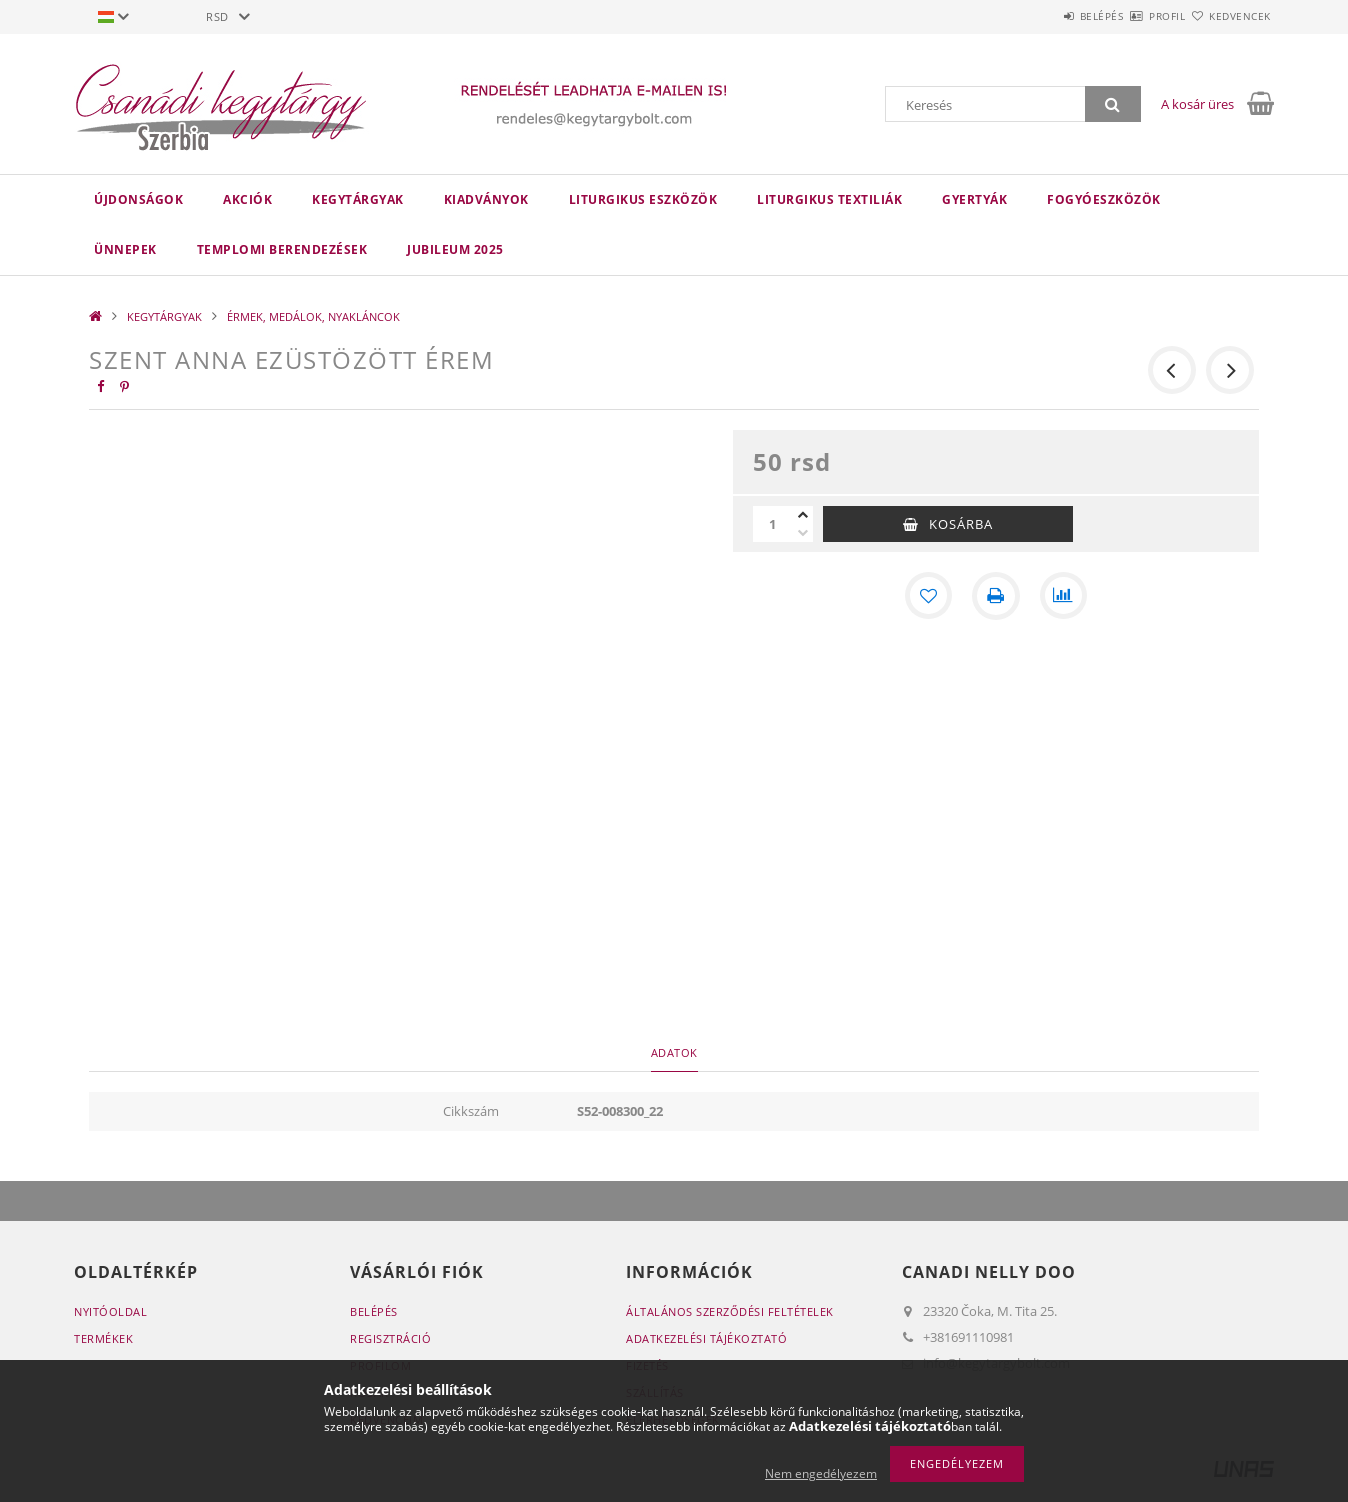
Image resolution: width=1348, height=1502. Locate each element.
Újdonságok (138, 199)
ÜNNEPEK (125, 249)
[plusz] (803, 515)
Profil (1132, 16)
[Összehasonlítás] (1064, 596)
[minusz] (803, 533)
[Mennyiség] (773, 524)
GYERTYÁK (974, 199)
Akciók (247, 199)
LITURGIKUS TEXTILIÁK (829, 199)
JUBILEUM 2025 (455, 249)
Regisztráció (390, 1338)
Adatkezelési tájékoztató (706, 1338)
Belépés (1043, 16)
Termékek (103, 1338)
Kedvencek (1229, 16)
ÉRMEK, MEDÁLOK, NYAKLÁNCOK (313, 316)
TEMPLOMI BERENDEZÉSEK (282, 249)
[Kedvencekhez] (928, 596)
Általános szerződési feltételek (730, 1311)
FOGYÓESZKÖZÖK (1104, 199)
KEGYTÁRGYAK (358, 199)
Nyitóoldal (110, 1311)
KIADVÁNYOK (486, 199)
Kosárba (961, 524)
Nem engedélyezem (821, 1473)
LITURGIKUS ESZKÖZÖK (643, 199)
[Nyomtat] (996, 596)
